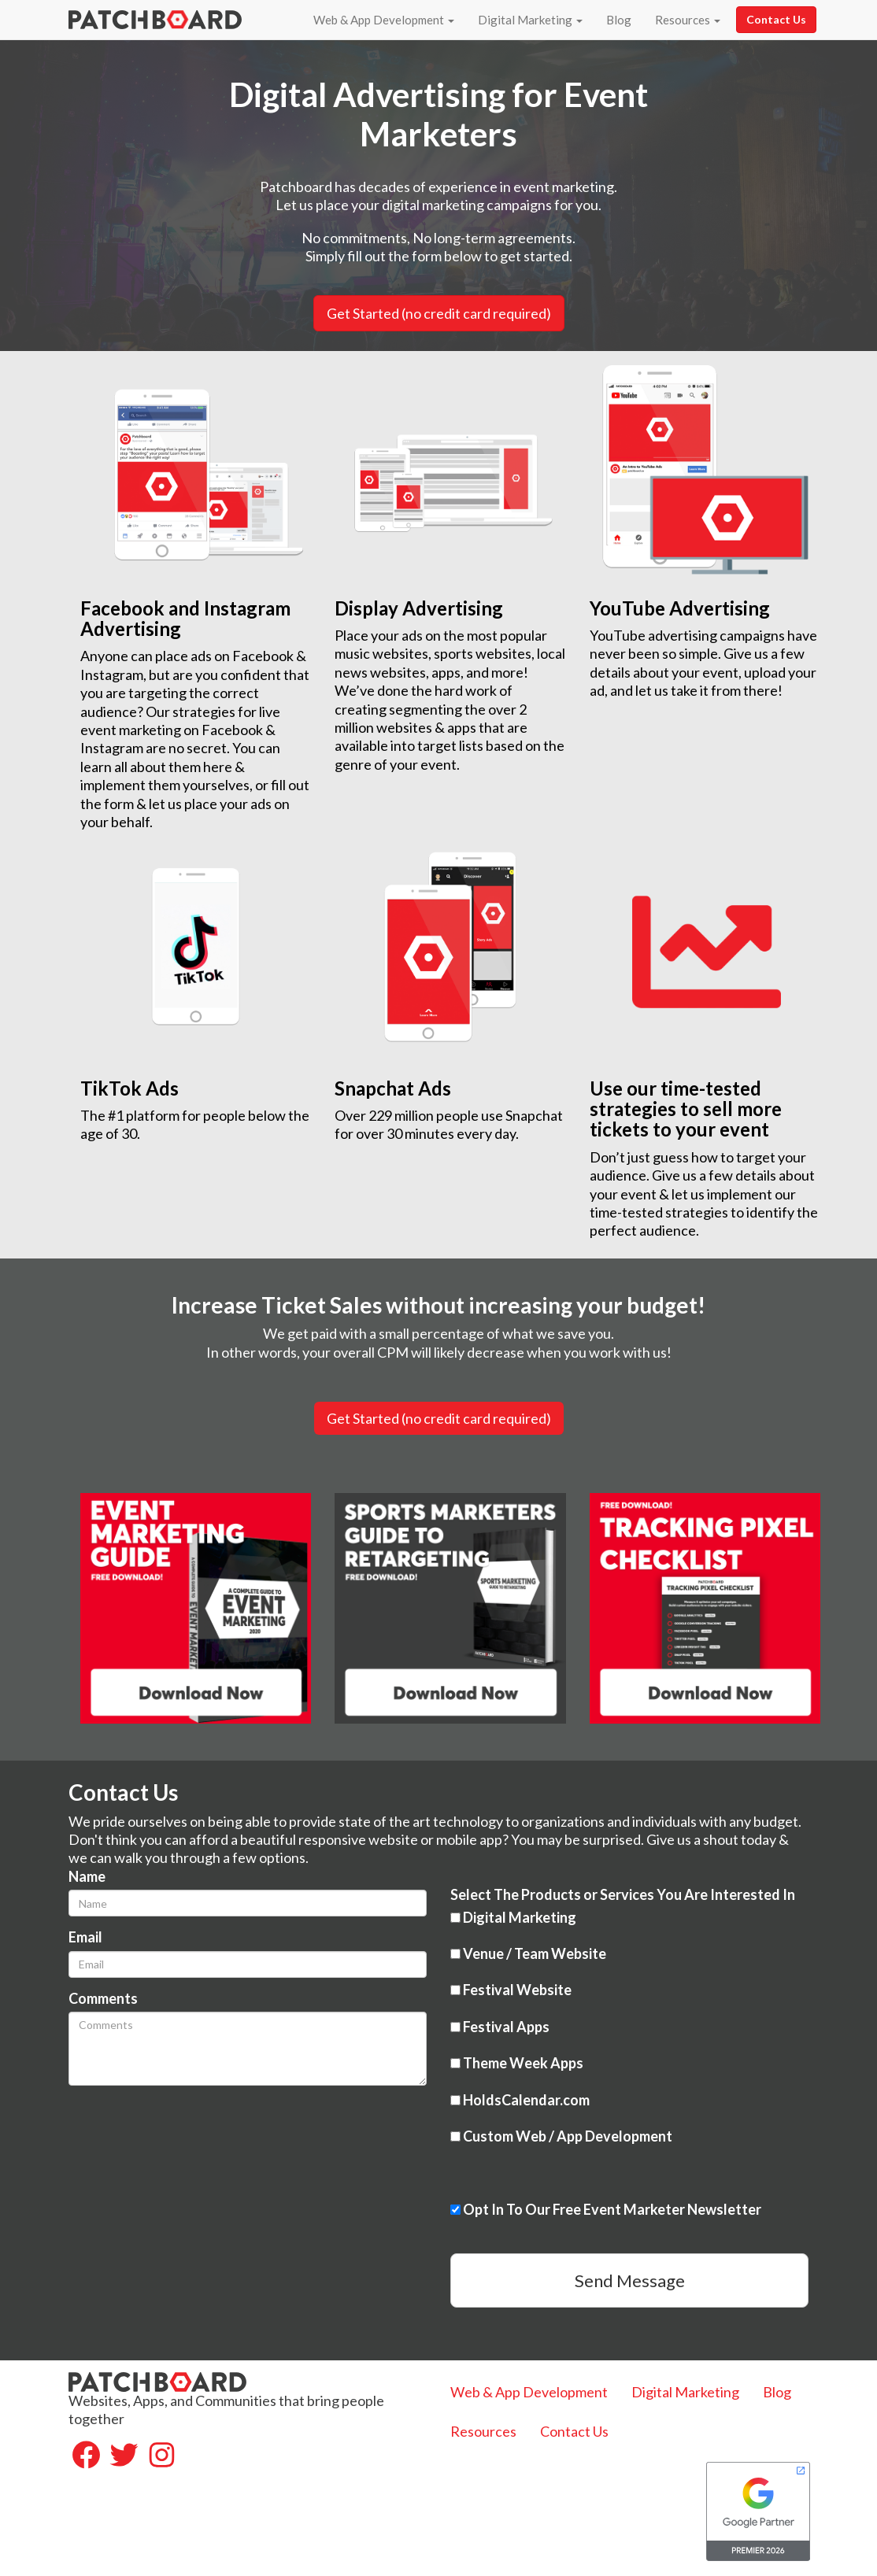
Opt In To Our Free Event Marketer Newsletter (605, 2209)
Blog (618, 20)
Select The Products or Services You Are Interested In (622, 1894)
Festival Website (511, 1989)
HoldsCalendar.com (520, 2099)
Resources (687, 20)
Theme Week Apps (516, 2063)
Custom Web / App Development (561, 2136)
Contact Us (776, 19)
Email (85, 1937)
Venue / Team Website (528, 1953)
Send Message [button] (630, 2280)
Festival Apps (500, 2026)
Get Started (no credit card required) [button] (439, 313)
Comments (103, 1998)
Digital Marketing (530, 20)
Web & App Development (383, 20)
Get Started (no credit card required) (439, 1418)
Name (86, 1876)
